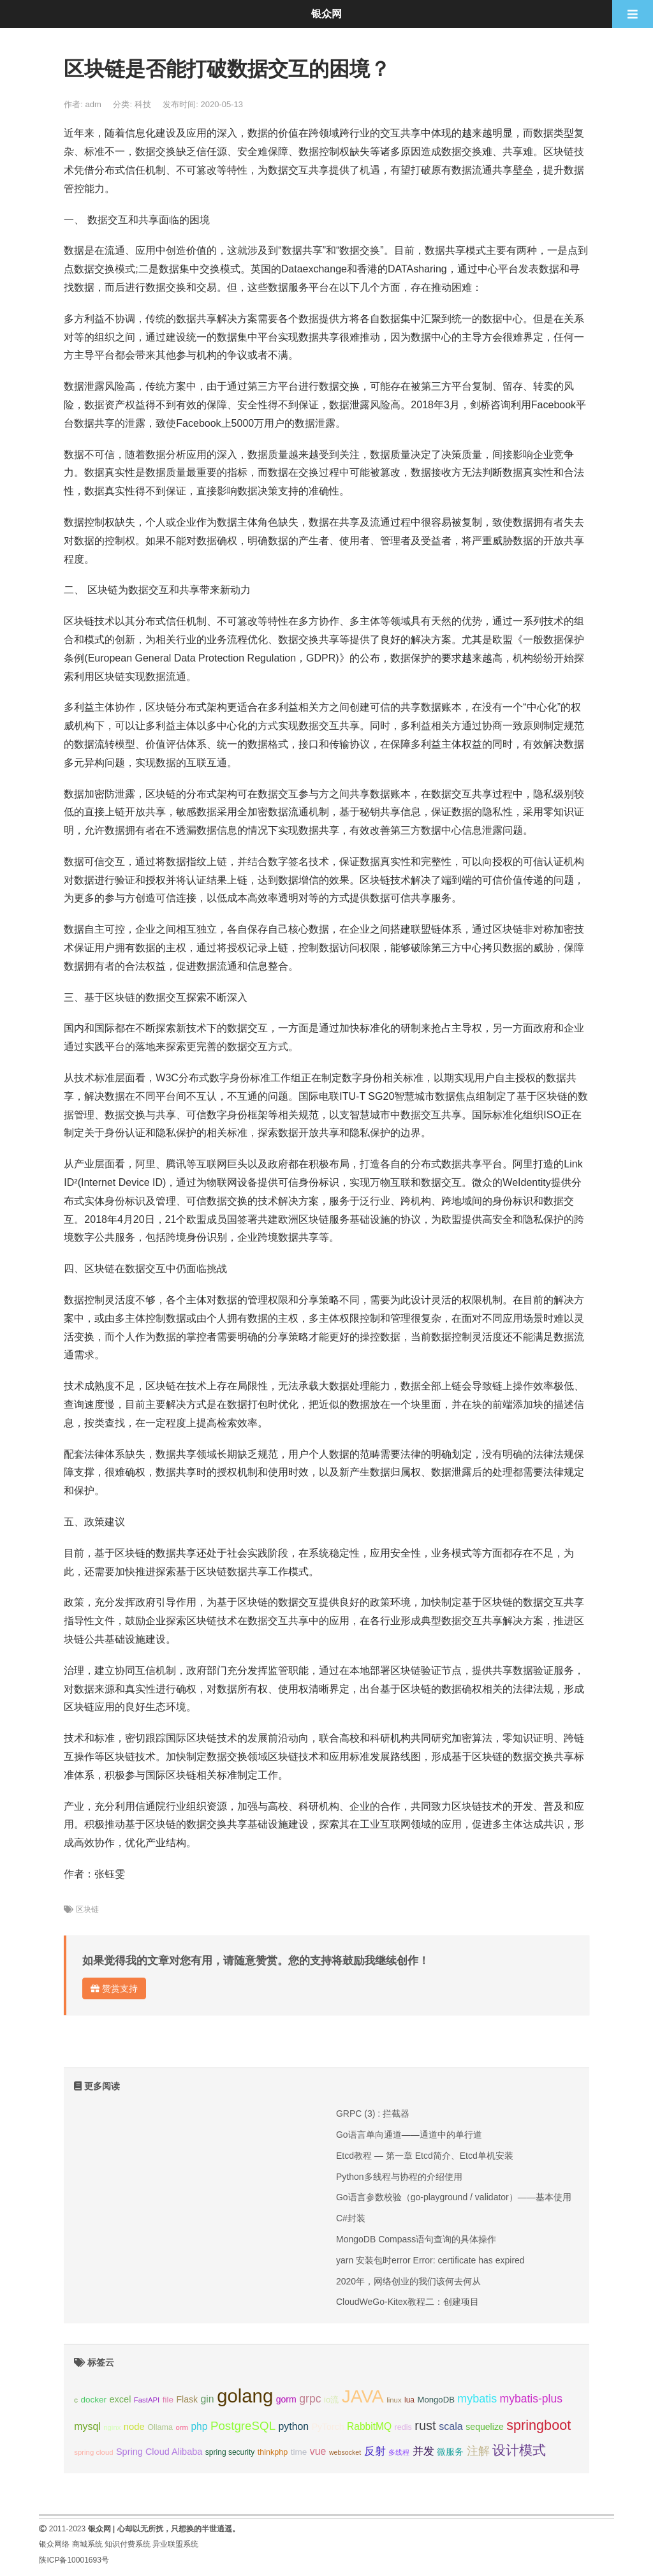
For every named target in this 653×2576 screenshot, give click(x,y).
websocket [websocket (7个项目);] (345, 2452)
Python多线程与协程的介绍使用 (399, 2177)
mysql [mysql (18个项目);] (87, 2426)
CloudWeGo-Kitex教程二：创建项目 (407, 2302)
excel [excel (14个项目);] (120, 2399)
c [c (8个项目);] (76, 2400)
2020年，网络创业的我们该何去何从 (408, 2281)
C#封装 (350, 2218)
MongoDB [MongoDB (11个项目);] (436, 2399)
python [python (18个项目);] (294, 2426)
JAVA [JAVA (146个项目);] (363, 2396)
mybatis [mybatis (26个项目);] (477, 2398)
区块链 (87, 1909)
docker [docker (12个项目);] (93, 2399)
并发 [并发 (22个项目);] (423, 2451)
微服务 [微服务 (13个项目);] (450, 2451)
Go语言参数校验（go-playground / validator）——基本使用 (453, 2197)
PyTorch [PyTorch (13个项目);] (328, 2427)
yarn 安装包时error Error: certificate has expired (430, 2260)
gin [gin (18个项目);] (207, 2399)
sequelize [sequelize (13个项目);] (484, 2427)
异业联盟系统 (175, 2544)
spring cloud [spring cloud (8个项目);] (93, 2452)
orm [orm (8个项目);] (181, 2427)
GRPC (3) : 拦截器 (372, 2113)
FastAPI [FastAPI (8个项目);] (146, 2400)
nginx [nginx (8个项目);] (112, 2427)
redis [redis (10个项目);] (403, 2427)
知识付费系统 (127, 2544)
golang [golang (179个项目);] (245, 2395)
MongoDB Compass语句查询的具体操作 (416, 2239)
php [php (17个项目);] (199, 2426)
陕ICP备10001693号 (73, 2560)
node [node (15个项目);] (134, 2427)
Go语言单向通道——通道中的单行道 (409, 2134)
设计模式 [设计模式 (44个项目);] (519, 2450)
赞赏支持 (114, 1988)
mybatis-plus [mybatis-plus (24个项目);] (531, 2398)
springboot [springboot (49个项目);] (538, 2425)
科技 (143, 104)
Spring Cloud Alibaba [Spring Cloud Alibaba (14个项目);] (159, 2451)
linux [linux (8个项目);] (393, 2400)
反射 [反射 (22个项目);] (375, 2451)
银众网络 (54, 2544)
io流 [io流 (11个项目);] (331, 2399)
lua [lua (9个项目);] (409, 2399)
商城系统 (87, 2544)
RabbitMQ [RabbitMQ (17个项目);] (369, 2426)
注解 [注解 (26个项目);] (478, 2451)
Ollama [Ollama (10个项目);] (160, 2427)
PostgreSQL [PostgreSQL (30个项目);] (242, 2425)
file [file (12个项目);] (168, 2399)
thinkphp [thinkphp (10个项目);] (273, 2452)
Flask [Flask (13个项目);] (187, 2399)
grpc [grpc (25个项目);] (310, 2398)
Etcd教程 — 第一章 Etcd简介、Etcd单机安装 (424, 2155)
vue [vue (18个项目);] (318, 2451)
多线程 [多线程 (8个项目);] (398, 2452)
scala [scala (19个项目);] (451, 2426)
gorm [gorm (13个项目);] (286, 2399)
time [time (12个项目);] (299, 2452)
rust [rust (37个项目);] (425, 2425)
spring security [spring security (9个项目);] (229, 2452)
